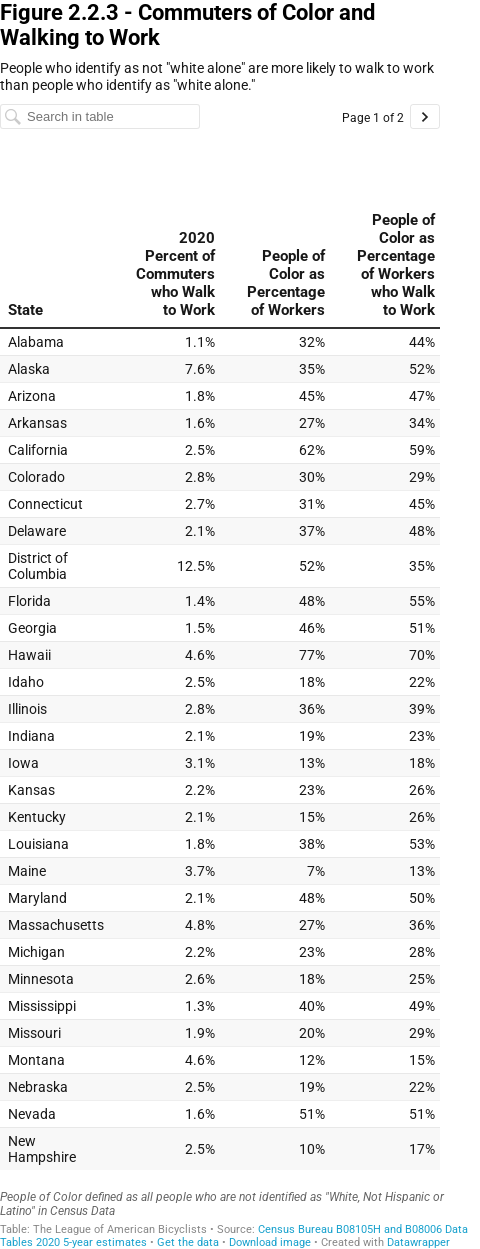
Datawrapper (418, 1242)
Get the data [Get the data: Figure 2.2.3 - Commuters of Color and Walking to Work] (188, 1242)
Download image (270, 1242)
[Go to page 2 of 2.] (425, 116)
